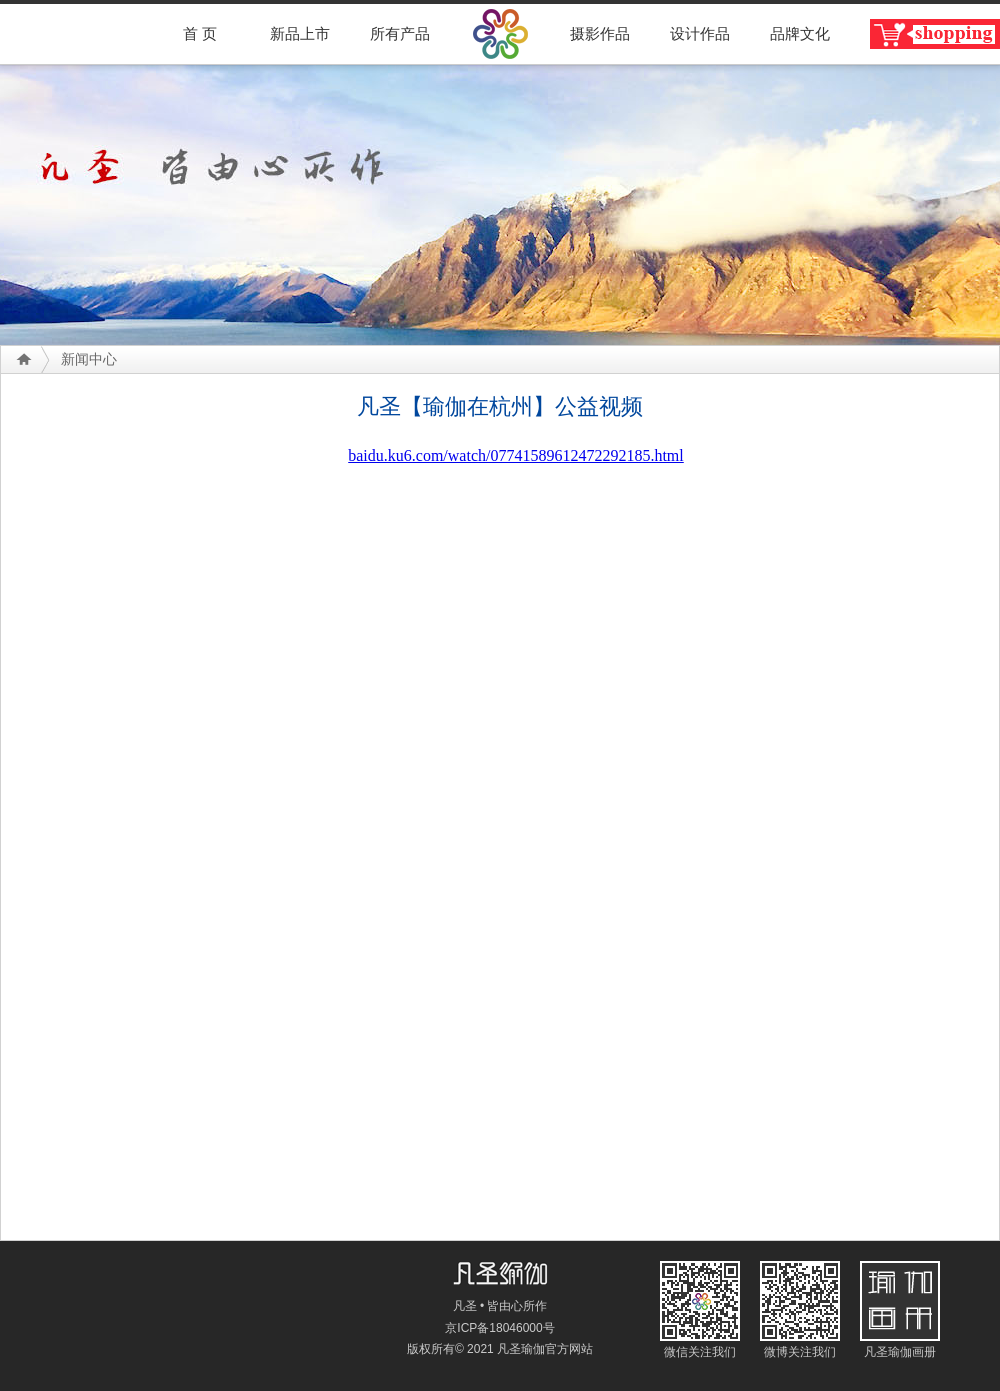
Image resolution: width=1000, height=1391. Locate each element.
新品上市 (300, 34)
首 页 (200, 34)
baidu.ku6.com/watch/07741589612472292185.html (516, 455)
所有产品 (400, 34)
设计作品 (700, 34)
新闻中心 (89, 359)
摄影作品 (600, 34)
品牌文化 (800, 34)
